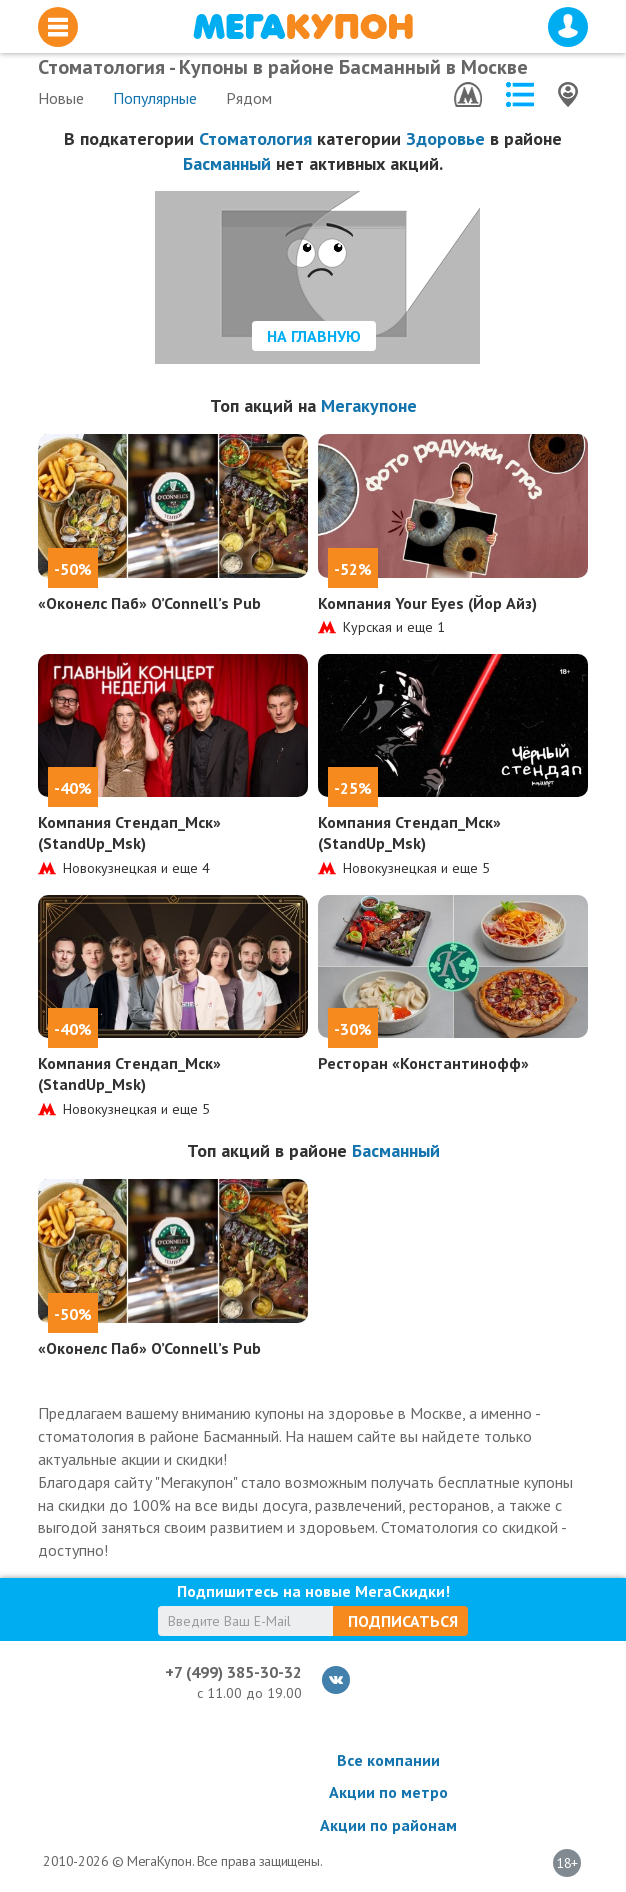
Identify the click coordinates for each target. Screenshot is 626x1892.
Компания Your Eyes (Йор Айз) (427, 603)
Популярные (155, 98)
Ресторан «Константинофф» (423, 1063)
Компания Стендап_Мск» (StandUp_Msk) (129, 832)
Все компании (388, 1760)
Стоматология (255, 138)
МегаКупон (303, 26)
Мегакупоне (369, 405)
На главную (314, 336)
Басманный (227, 163)
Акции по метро (388, 1792)
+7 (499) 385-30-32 (233, 1672)
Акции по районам (388, 1825)
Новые (61, 98)
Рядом (249, 98)
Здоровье (445, 138)
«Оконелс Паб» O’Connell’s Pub (149, 603)
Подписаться (403, 1621)
